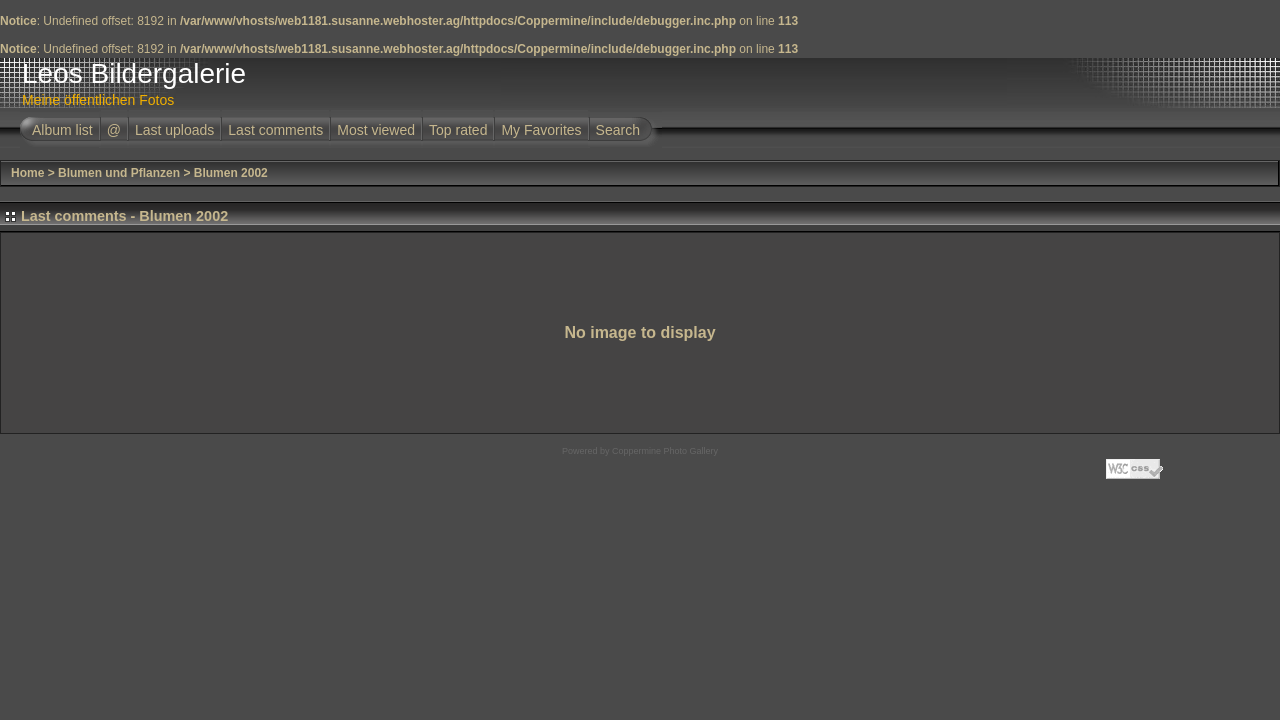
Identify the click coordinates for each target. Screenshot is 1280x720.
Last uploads (174, 130)
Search (618, 130)
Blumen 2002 (231, 173)
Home (27, 173)
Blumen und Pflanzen (119, 173)
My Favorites (541, 130)
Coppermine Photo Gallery (665, 451)
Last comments (275, 130)
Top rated (458, 130)
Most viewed (376, 130)
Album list (62, 130)
